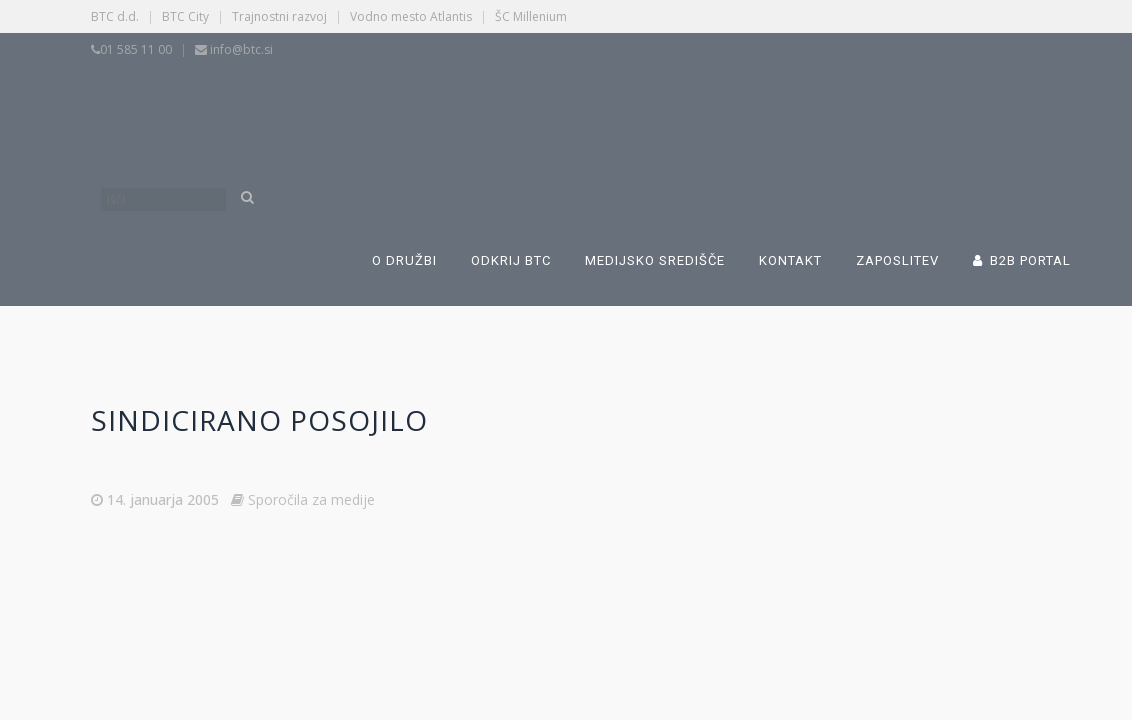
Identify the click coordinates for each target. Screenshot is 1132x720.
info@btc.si (241, 49)
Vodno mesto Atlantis (411, 16)
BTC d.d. (115, 16)
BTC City (185, 16)
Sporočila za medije (311, 499)
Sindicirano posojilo (259, 420)
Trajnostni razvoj (279, 16)
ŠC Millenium (531, 16)
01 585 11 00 (136, 49)
